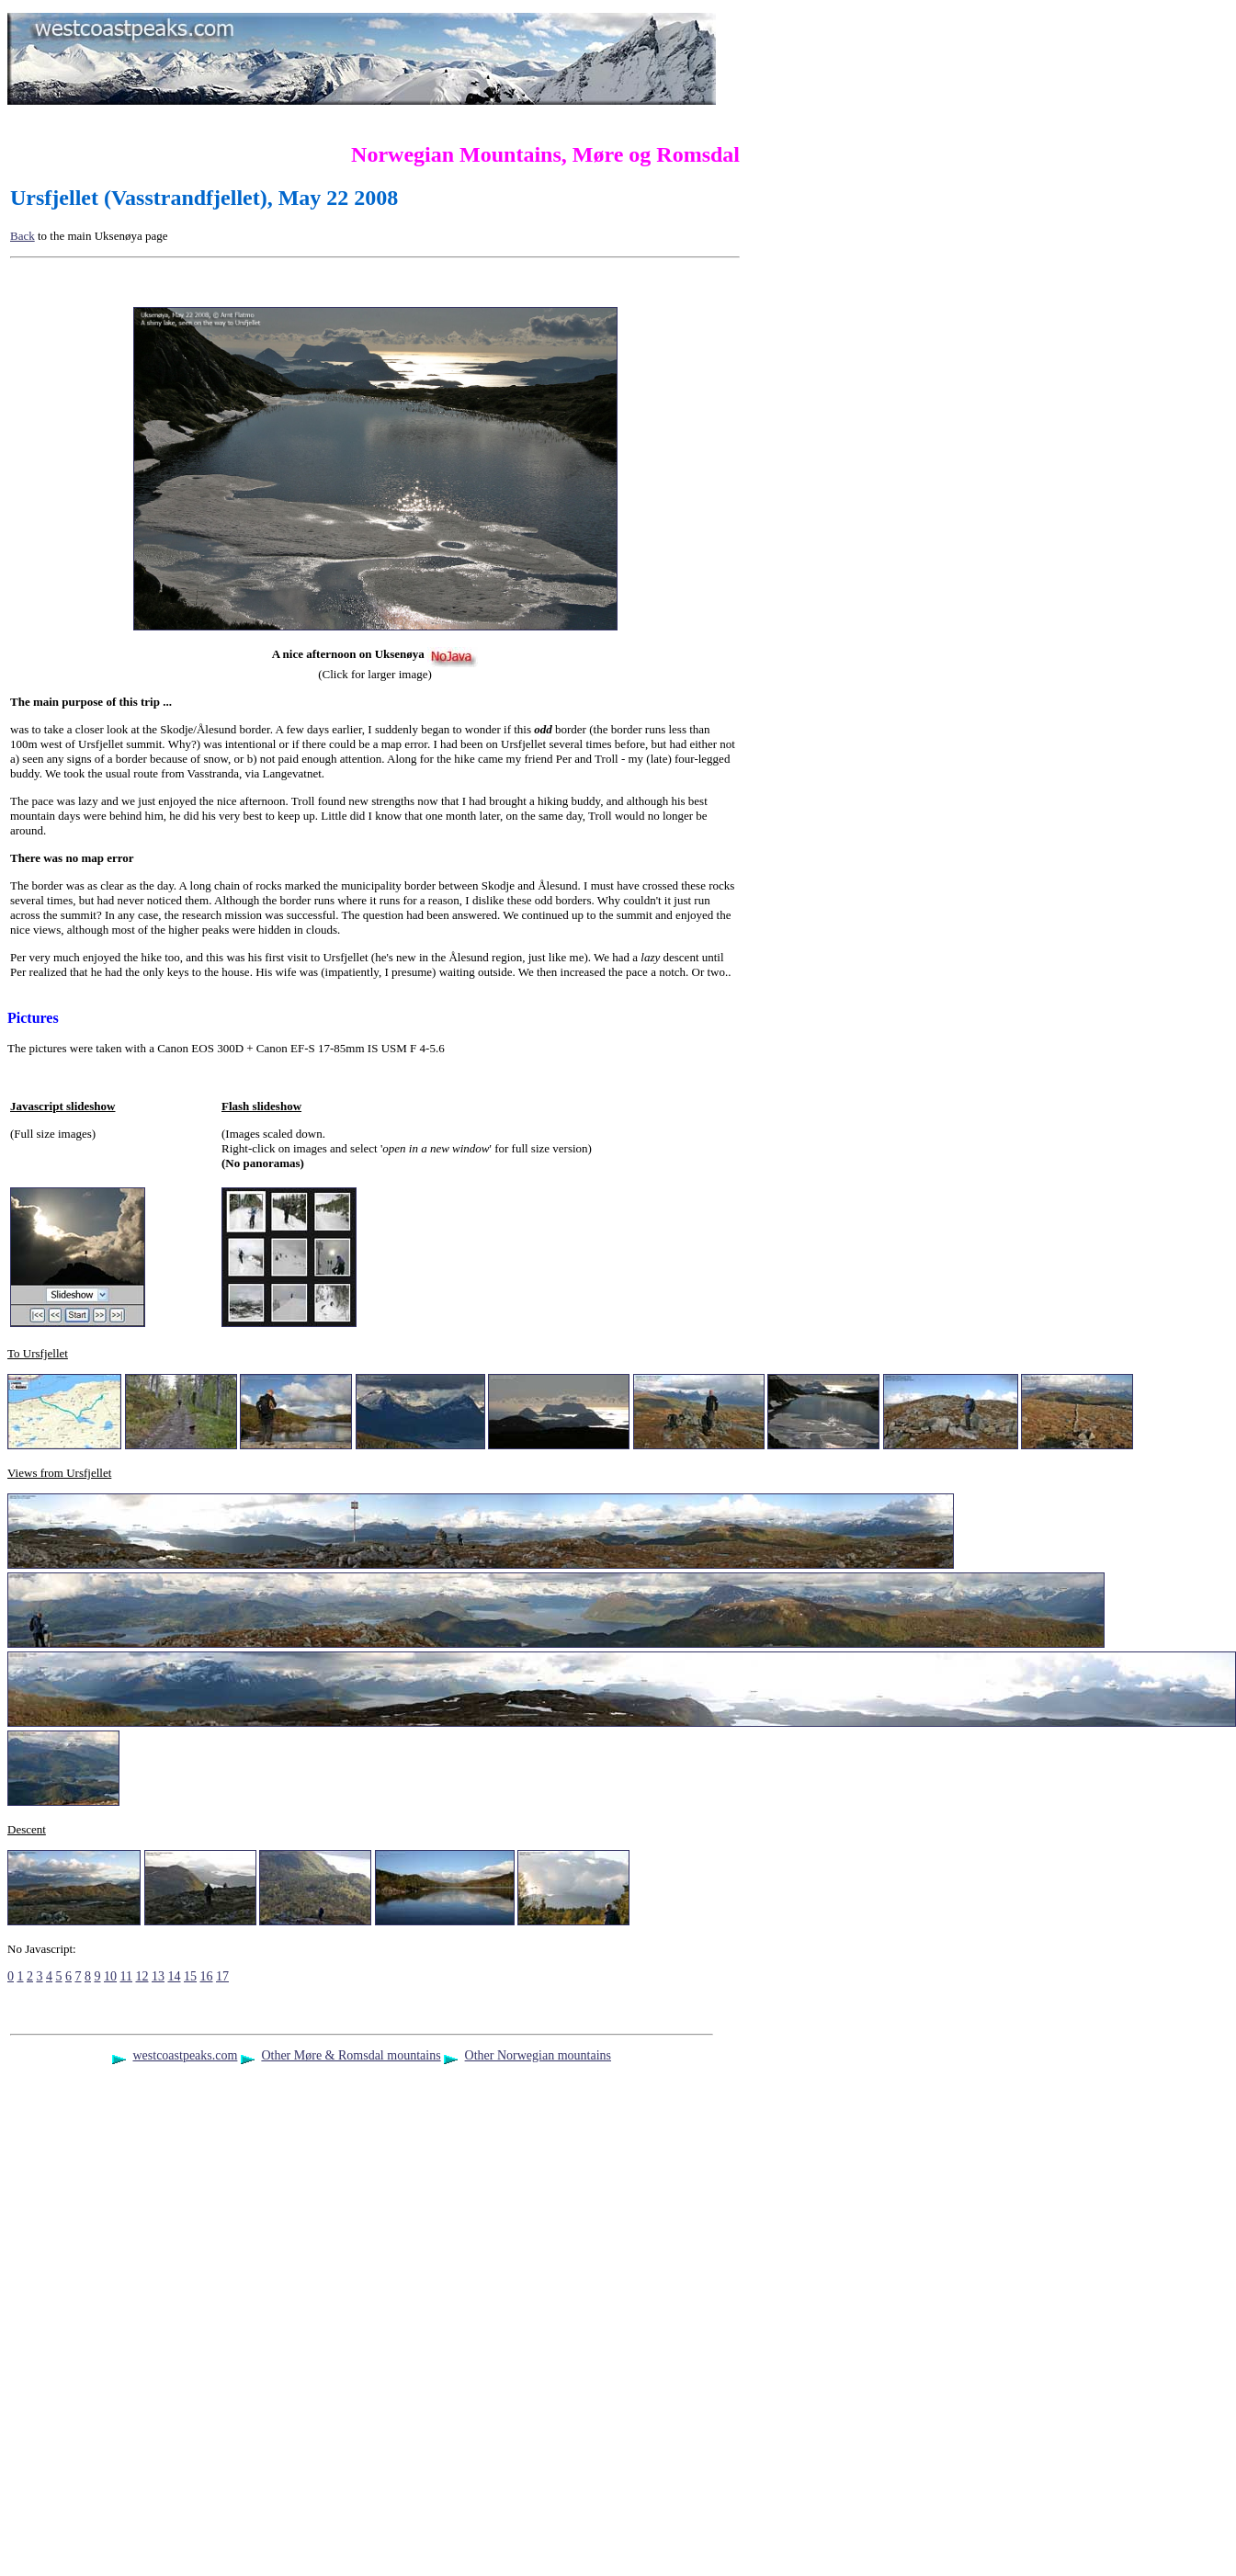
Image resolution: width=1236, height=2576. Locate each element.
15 (190, 1976)
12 (141, 1976)
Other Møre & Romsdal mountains (350, 2055)
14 (173, 1976)
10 (110, 1976)
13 (158, 1976)
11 (126, 1976)
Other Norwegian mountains (538, 2055)
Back (22, 236)
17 (222, 1976)
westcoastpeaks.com (184, 2055)
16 (205, 1976)
